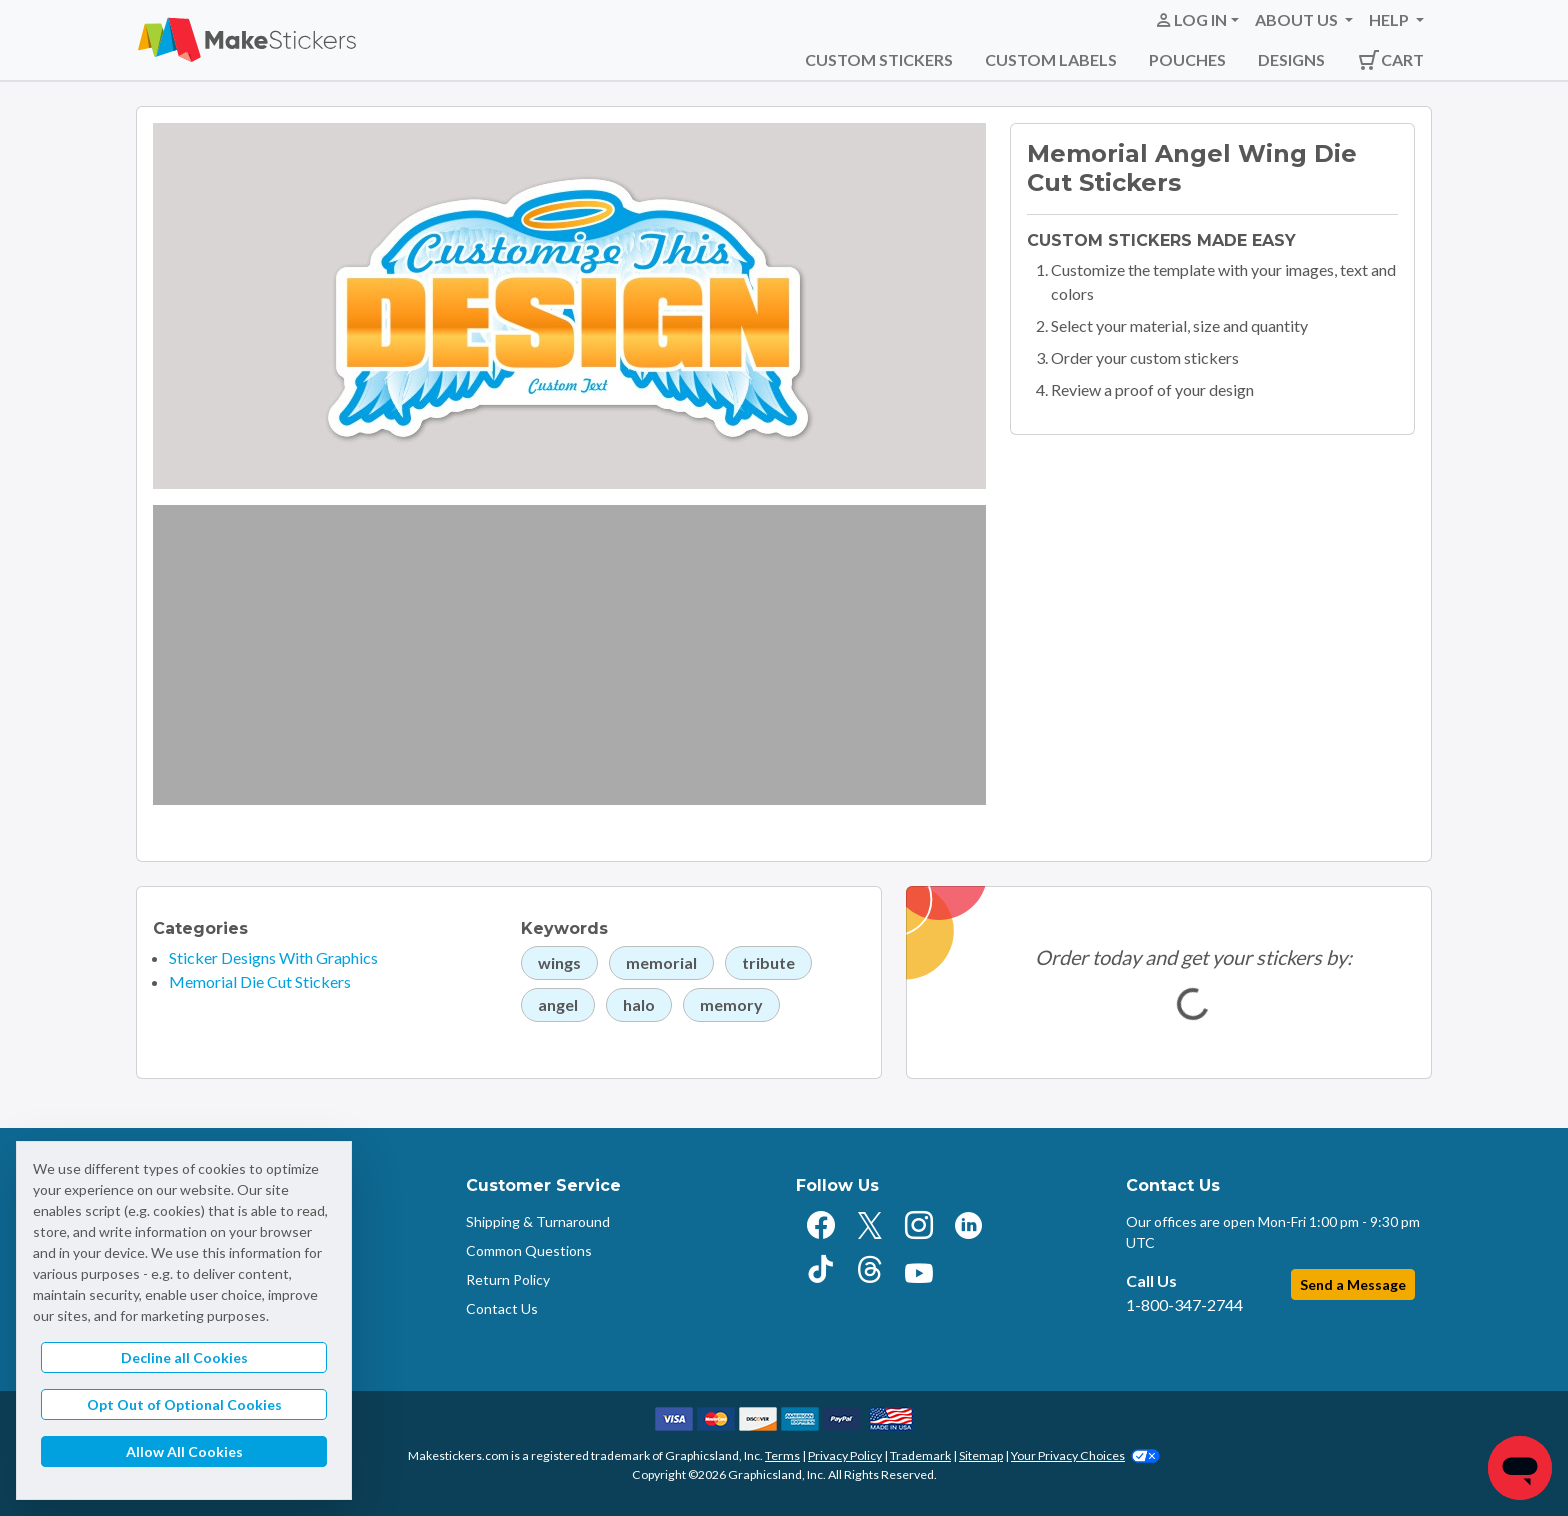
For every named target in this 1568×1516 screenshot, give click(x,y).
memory (731, 1004)
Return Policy (508, 1279)
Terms (782, 1455)
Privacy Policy (845, 1455)
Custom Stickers (879, 59)
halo (639, 1004)
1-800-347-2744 (1184, 1304)
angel (558, 1004)
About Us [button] (1298, 19)
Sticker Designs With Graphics (273, 957)
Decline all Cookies (184, 1357)
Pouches (1187, 59)
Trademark (920, 1455)
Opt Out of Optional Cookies (184, 1404)
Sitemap (981, 1455)
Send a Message (1353, 1284)
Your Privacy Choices (1085, 1455)
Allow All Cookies (184, 1451)
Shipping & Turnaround (538, 1221)
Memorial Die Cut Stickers (260, 981)
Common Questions (529, 1250)
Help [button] (1390, 19)
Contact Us (502, 1308)
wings (559, 962)
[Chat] (1520, 1468)
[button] (1196, 20)
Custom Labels (1051, 59)
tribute (768, 962)
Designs (1291, 59)
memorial (661, 962)
